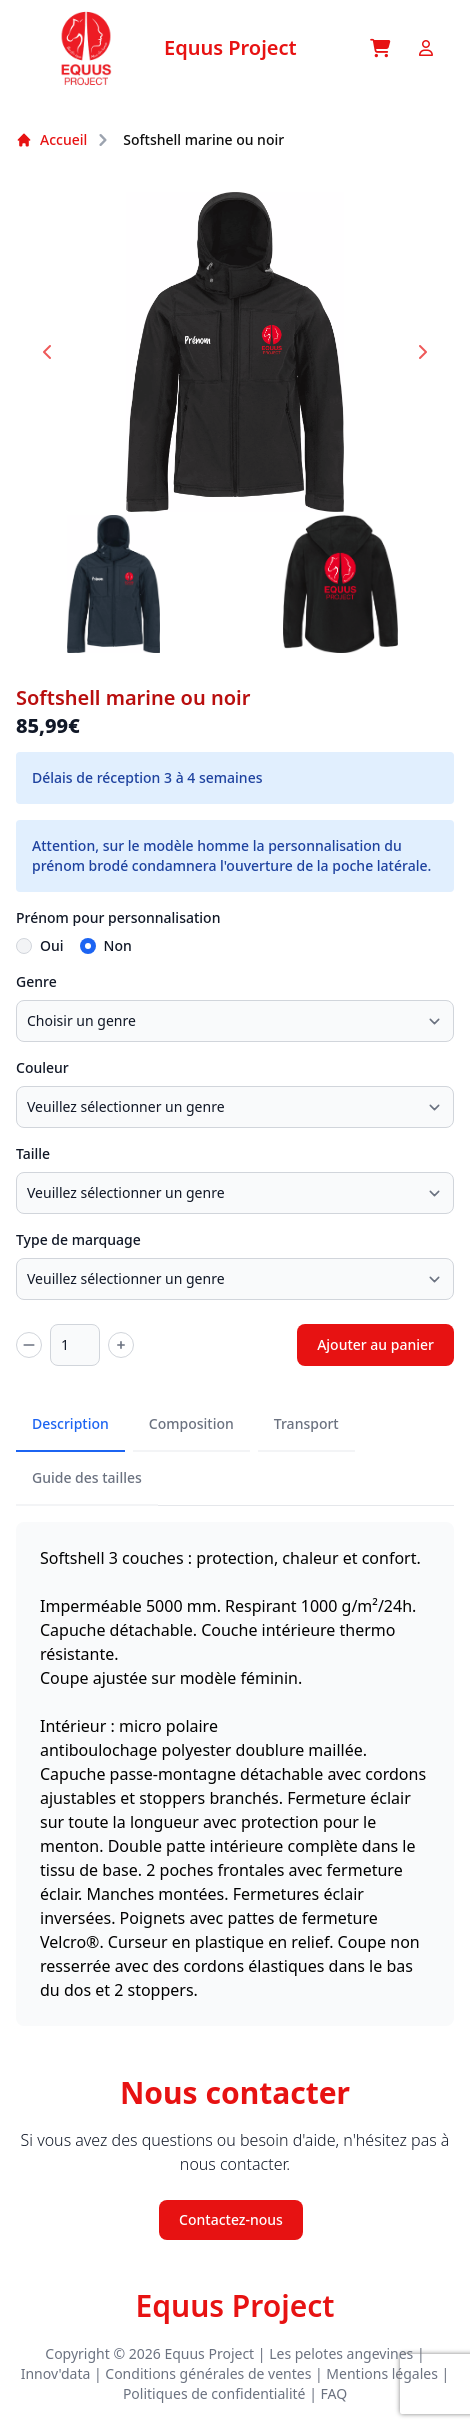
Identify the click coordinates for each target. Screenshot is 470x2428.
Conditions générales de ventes (208, 2373)
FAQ (334, 2393)
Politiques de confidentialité (214, 2393)
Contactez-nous (231, 2219)
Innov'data (56, 2373)
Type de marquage (78, 1239)
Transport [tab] (306, 1423)
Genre (36, 981)
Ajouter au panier (375, 1344)
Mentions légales (382, 2373)
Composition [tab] (191, 1423)
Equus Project (234, 2306)
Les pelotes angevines (341, 2353)
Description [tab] (70, 1423)
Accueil (51, 139)
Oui (52, 945)
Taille (33, 1153)
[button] (113, 584)
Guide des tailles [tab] (87, 1477)
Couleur (42, 1067)
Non (118, 945)
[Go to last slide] (48, 352)
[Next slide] (422, 352)
